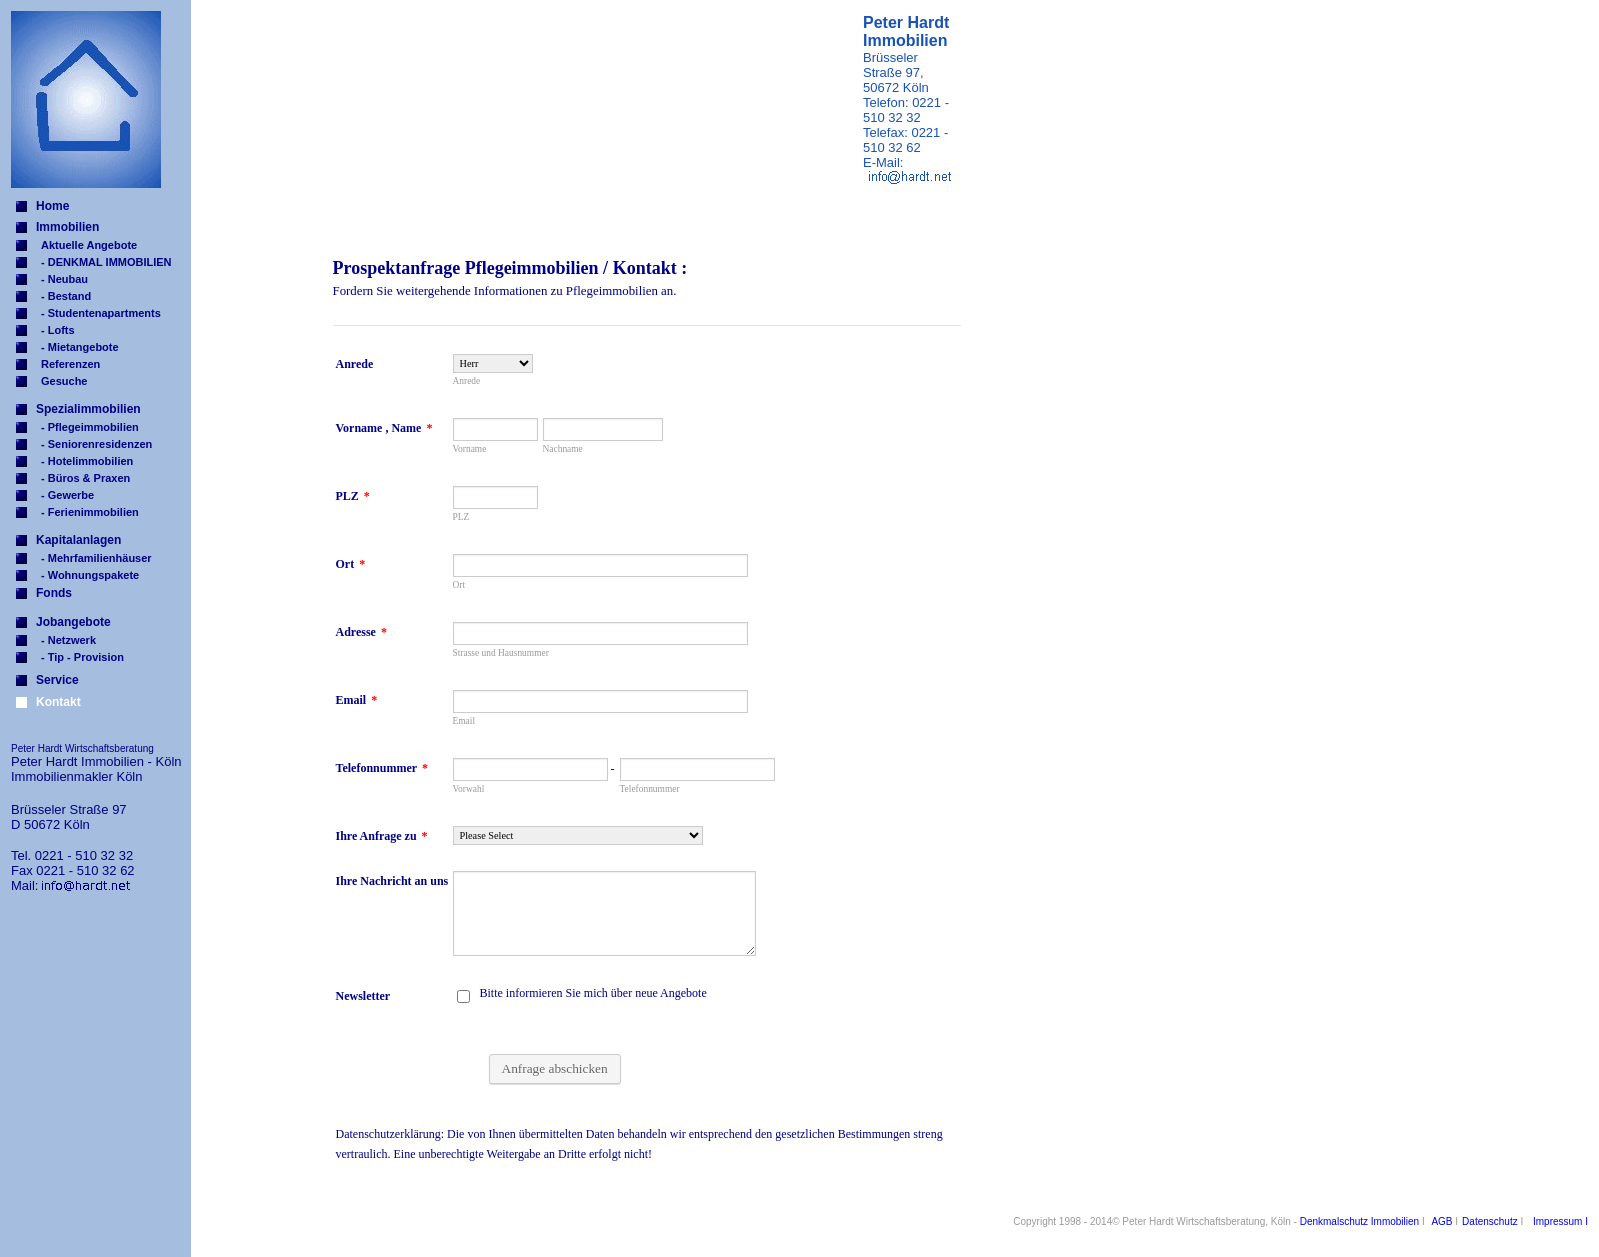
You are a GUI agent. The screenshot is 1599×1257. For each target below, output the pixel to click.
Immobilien (67, 227)
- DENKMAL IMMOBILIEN (106, 262)
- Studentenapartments (101, 313)
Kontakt (58, 702)
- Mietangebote (80, 347)
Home (52, 206)
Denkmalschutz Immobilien (1360, 1221)
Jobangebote (73, 622)
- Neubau (64, 279)
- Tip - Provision (82, 657)
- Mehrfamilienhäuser (96, 558)
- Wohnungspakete (90, 575)
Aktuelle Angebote (89, 245)
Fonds (54, 593)
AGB (1441, 1221)
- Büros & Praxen (85, 478)
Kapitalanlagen (78, 540)
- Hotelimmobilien (87, 461)
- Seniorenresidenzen (96, 444)
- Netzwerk (68, 640)
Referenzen (70, 364)
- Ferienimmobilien (90, 512)
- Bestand (66, 296)
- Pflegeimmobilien (90, 427)
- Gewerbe (67, 495)
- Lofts (58, 330)
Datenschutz (1490, 1221)
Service (57, 680)
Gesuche (64, 381)
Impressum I (1560, 1221)
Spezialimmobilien (88, 409)
